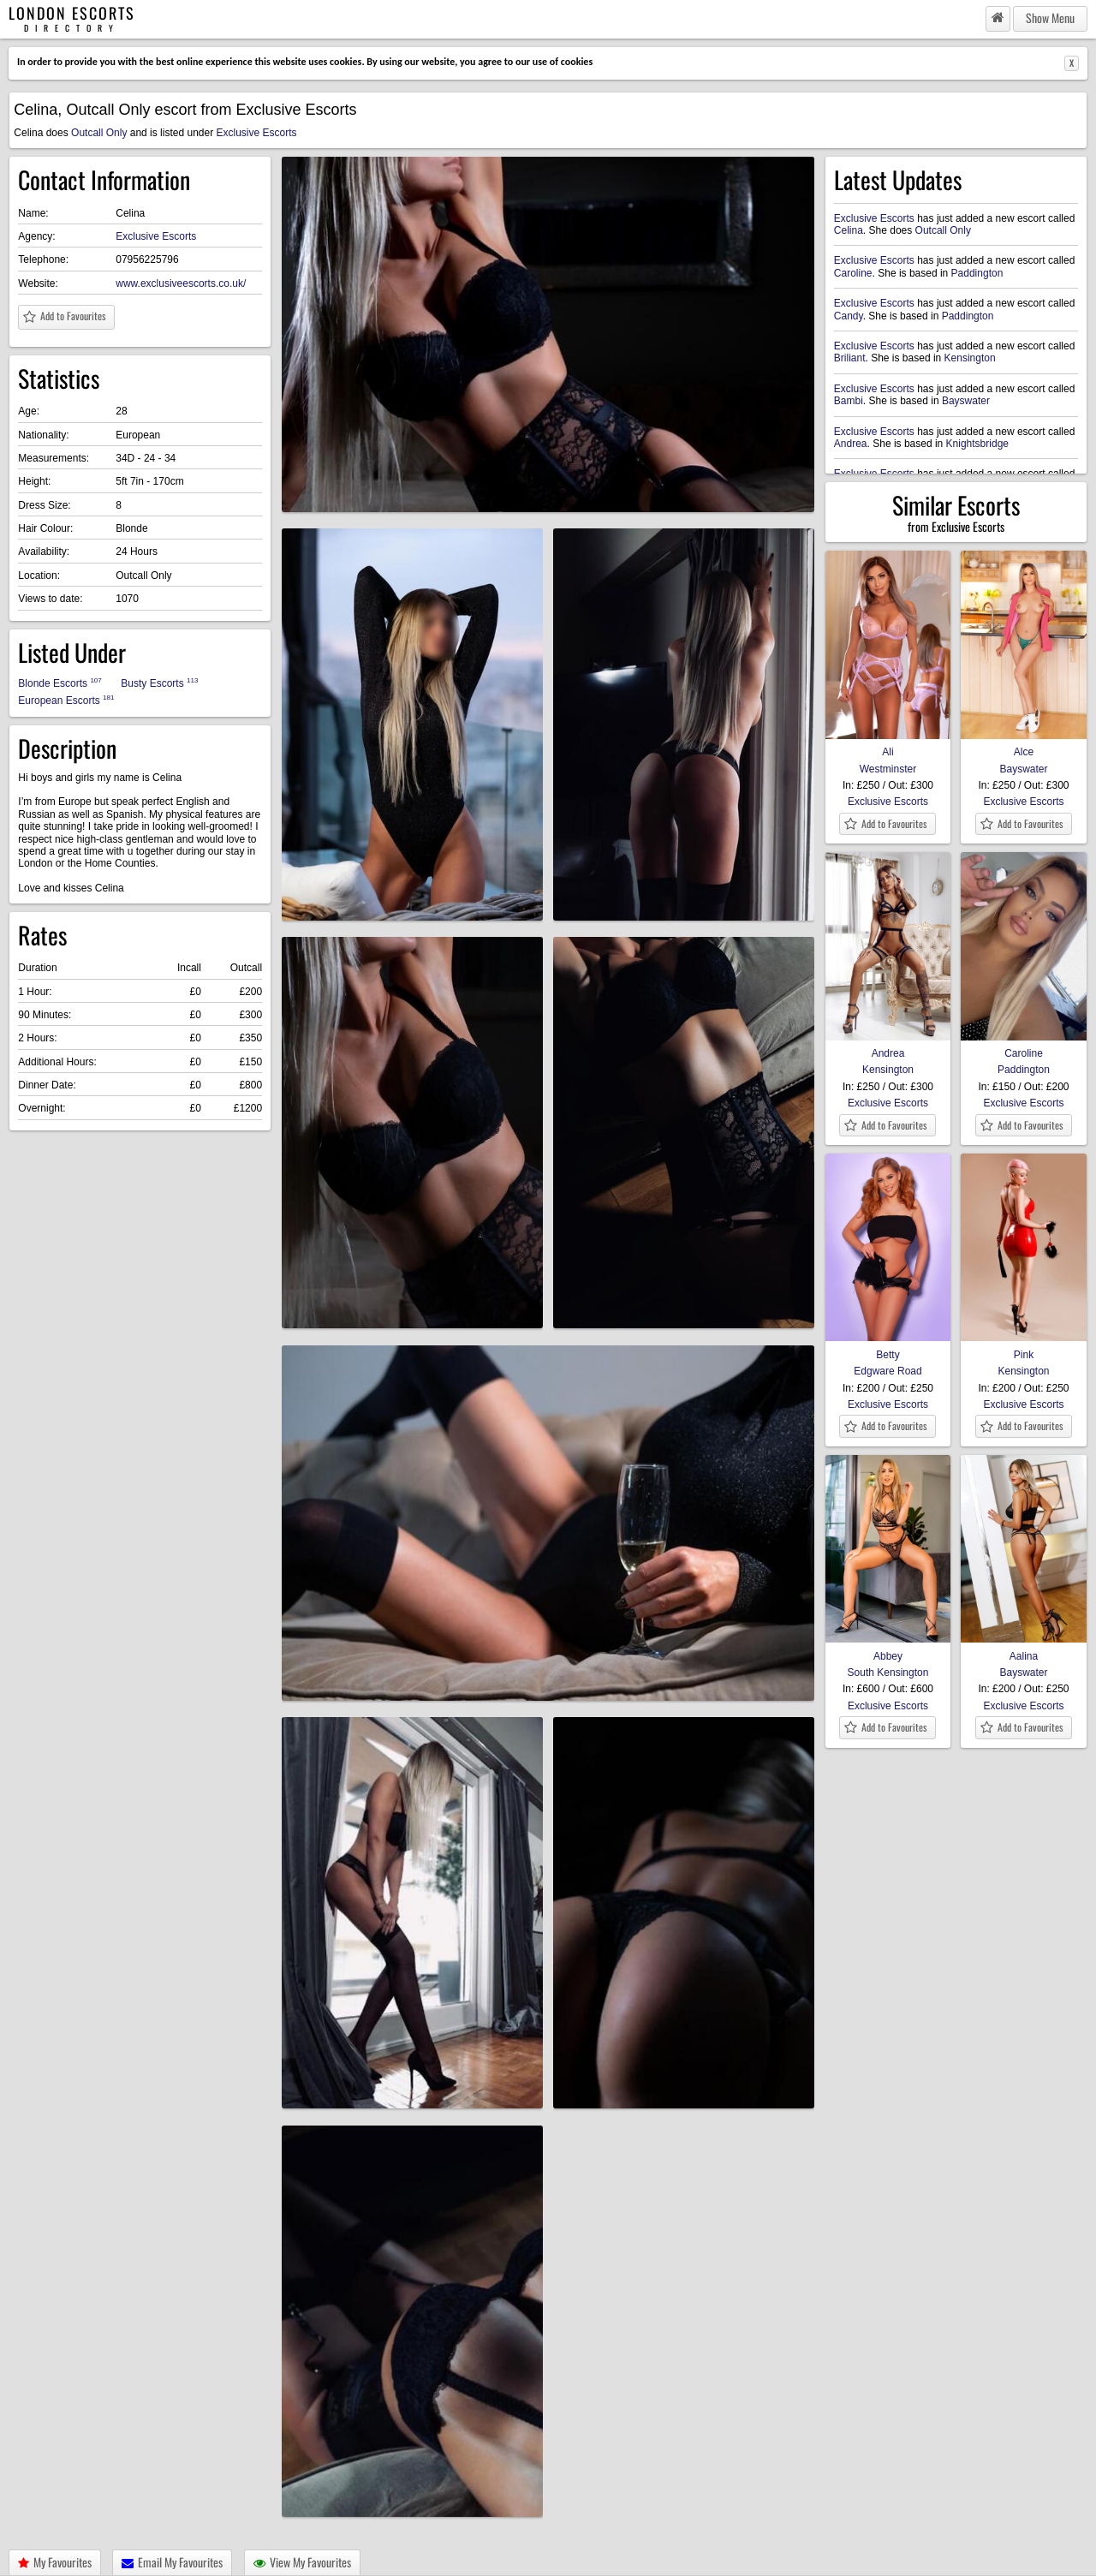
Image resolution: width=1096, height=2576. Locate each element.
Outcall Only (99, 133)
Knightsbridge (977, 444)
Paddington (977, 273)
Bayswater (966, 401)
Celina (848, 230)
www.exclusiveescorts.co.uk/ (181, 283)
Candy (848, 316)
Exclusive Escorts (256, 133)
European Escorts (66, 700)
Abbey (887, 1649)
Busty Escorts (159, 683)
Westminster (888, 769)
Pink (1023, 1348)
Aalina (1023, 1649)
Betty (887, 1348)
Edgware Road (887, 1371)
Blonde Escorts (59, 683)
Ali (887, 746)
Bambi (848, 401)
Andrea (850, 444)
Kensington (970, 358)
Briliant (850, 358)
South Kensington (888, 1673)
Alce (1023, 746)
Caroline (853, 273)
